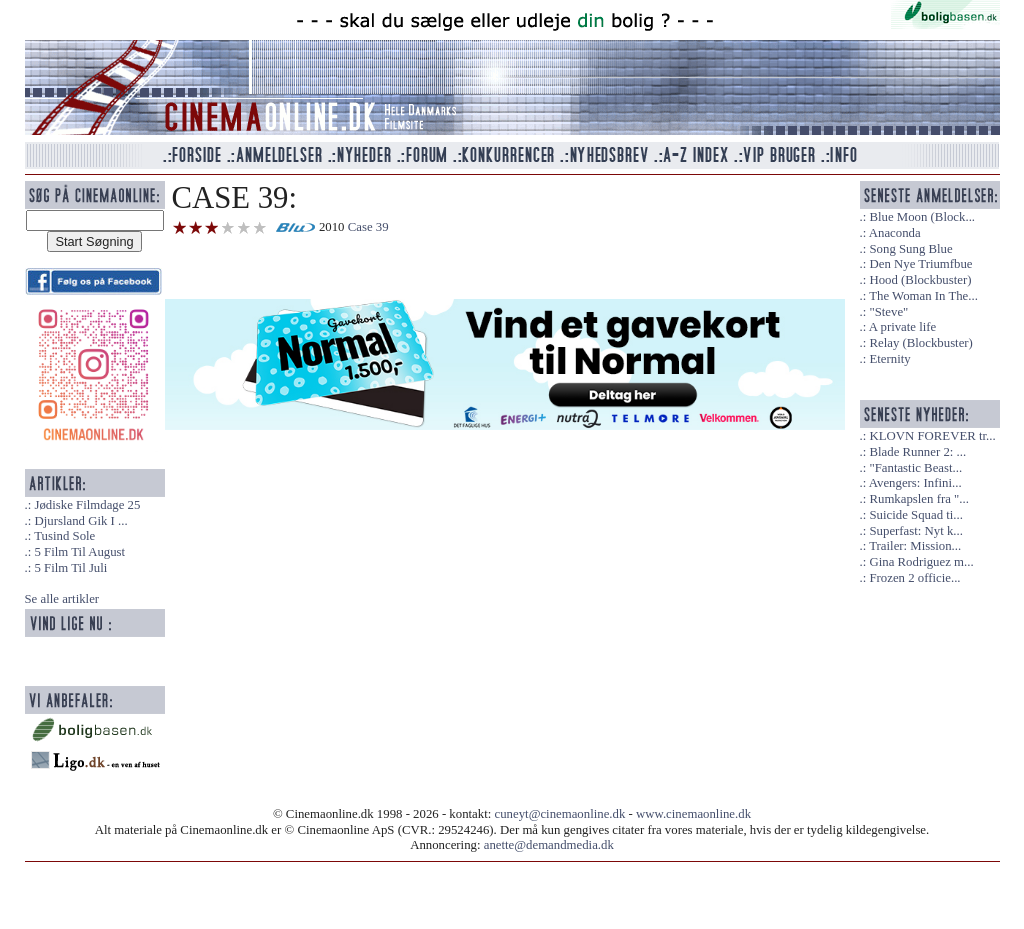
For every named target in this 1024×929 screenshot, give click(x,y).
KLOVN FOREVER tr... (932, 436)
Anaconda (895, 233)
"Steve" (888, 312)
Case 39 (368, 227)
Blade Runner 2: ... (917, 452)
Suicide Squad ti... (915, 515)
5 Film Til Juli (70, 568)
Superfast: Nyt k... (915, 531)
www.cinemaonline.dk (693, 814)
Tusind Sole (64, 536)
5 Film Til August (79, 552)
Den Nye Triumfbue (920, 264)
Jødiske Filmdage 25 (87, 505)
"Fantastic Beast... (915, 468)
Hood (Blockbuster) (920, 280)
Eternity (889, 359)
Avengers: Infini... (915, 483)
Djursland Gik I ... (80, 521)
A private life (903, 327)
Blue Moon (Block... (922, 217)
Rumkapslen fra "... (918, 499)
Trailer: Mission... (915, 546)
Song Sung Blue (910, 249)
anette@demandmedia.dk (549, 845)
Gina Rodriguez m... (921, 562)
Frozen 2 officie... (914, 578)
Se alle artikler (62, 599)
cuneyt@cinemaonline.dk (560, 814)
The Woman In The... (923, 296)
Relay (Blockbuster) (920, 343)
